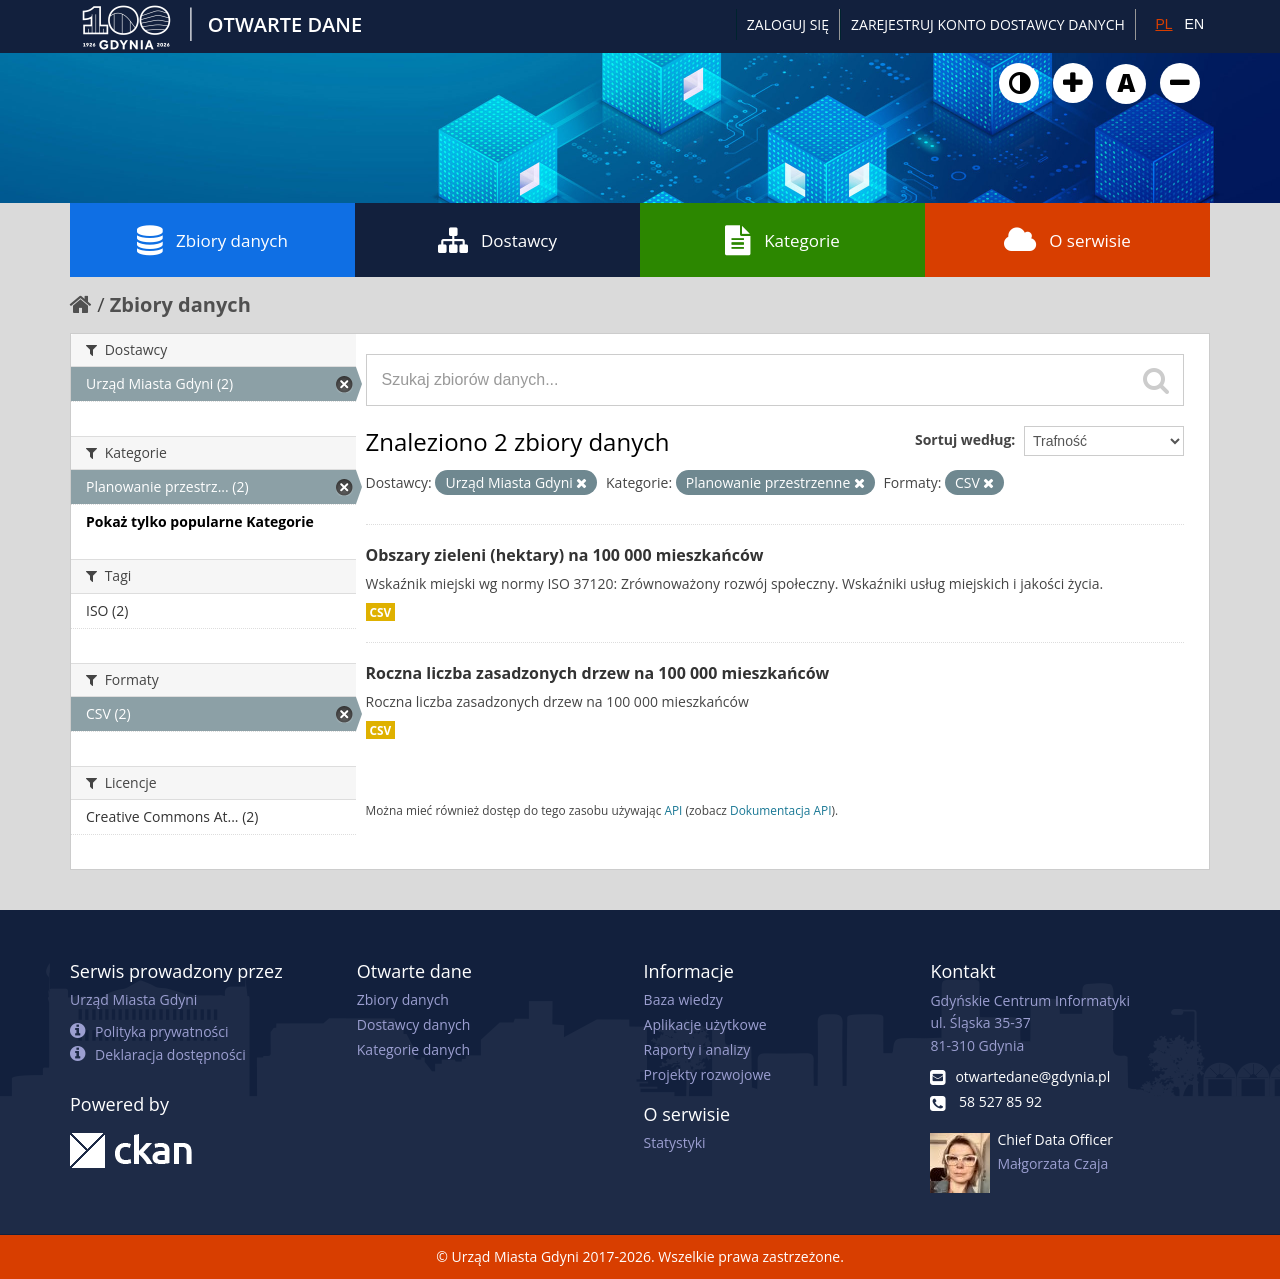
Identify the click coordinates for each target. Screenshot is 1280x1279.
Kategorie (782, 240)
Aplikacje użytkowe (705, 1024)
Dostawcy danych (413, 1024)
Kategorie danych (413, 1049)
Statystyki (675, 1142)
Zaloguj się (788, 24)
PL (1163, 24)
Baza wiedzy (683, 999)
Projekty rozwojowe (708, 1074)
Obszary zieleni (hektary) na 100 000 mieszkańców (565, 555)
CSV (381, 612)
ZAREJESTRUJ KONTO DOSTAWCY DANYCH (988, 24)
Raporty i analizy (697, 1049)
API (673, 810)
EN (1194, 24)
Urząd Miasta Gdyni (133, 999)
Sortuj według (963, 439)
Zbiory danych (212, 240)
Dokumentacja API (781, 810)
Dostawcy (497, 240)
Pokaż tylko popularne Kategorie (200, 521)
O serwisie (1067, 240)
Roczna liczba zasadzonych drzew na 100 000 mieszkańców (598, 673)
